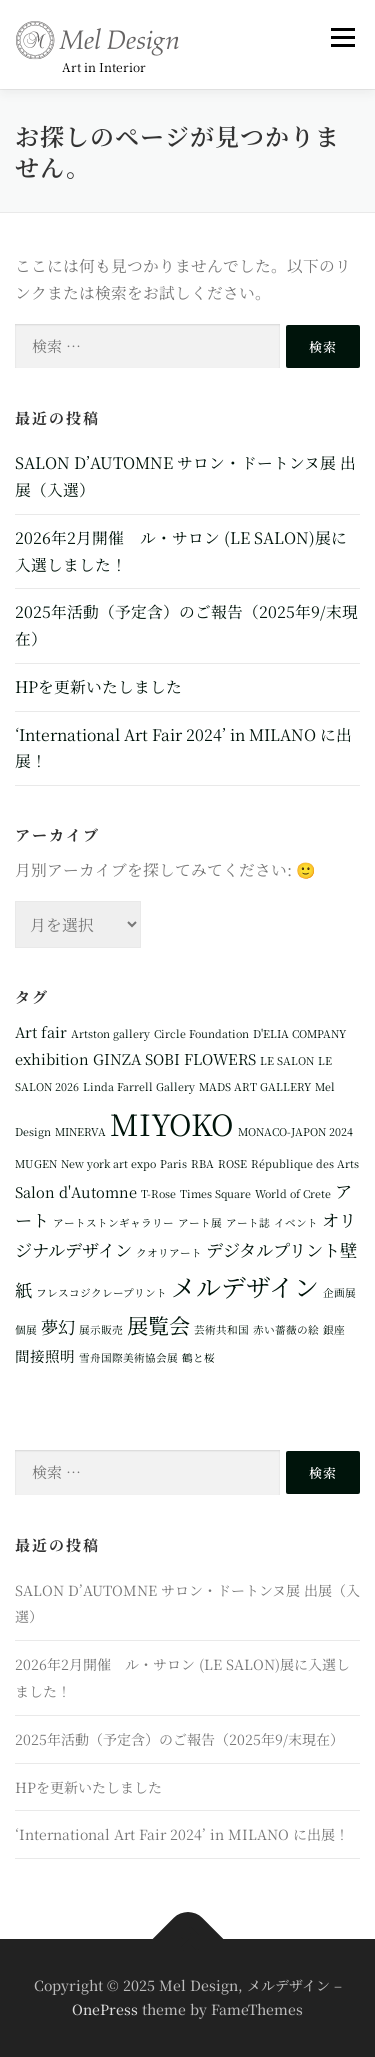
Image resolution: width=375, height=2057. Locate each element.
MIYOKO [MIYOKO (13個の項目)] (172, 1123)
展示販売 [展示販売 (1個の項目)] (101, 1329)
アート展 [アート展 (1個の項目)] (200, 1222)
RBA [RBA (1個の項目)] (202, 1163)
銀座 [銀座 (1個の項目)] (334, 1329)
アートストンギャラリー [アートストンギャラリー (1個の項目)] (113, 1222)
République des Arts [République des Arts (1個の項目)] (305, 1163)
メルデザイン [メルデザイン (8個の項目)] (245, 1286)
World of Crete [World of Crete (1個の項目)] (293, 1193)
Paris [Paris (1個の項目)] (173, 1163)
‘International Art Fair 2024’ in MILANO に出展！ (182, 1834)
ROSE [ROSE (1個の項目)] (232, 1163)
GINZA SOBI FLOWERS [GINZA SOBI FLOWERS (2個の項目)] (174, 1058)
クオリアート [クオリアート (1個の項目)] (169, 1252)
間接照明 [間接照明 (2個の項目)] (45, 1355)
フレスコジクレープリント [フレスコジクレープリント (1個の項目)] (101, 1292)
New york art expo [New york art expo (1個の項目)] (108, 1163)
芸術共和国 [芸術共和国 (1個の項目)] (221, 1329)
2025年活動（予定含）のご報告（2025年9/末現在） (179, 1739)
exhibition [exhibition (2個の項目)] (52, 1058)
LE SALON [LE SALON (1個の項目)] (287, 1060)
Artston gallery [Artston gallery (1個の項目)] (110, 1033)
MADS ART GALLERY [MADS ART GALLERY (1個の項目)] (255, 1086)
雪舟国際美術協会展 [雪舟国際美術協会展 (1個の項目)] (128, 1357)
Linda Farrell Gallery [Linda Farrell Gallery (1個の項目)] (139, 1086)
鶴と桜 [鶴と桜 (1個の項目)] (198, 1357)
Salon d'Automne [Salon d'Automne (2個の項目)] (76, 1191)
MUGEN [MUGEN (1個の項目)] (36, 1163)
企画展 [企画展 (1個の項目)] (339, 1292)
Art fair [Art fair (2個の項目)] (41, 1031)
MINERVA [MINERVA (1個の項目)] (80, 1131)
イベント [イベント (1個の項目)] (296, 1222)
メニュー (342, 37)
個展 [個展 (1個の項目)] (26, 1329)
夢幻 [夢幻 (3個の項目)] (58, 1326)
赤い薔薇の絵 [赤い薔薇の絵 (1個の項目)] (286, 1329)
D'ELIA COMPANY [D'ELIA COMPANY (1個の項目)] (299, 1033)
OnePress (105, 2009)
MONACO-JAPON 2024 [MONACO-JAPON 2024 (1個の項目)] (295, 1131)
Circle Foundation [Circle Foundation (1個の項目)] (201, 1033)
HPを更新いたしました (98, 686)
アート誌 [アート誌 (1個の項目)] (248, 1222)
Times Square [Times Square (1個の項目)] (215, 1193)
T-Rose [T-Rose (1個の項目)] (158, 1193)
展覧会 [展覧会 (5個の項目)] (158, 1325)
